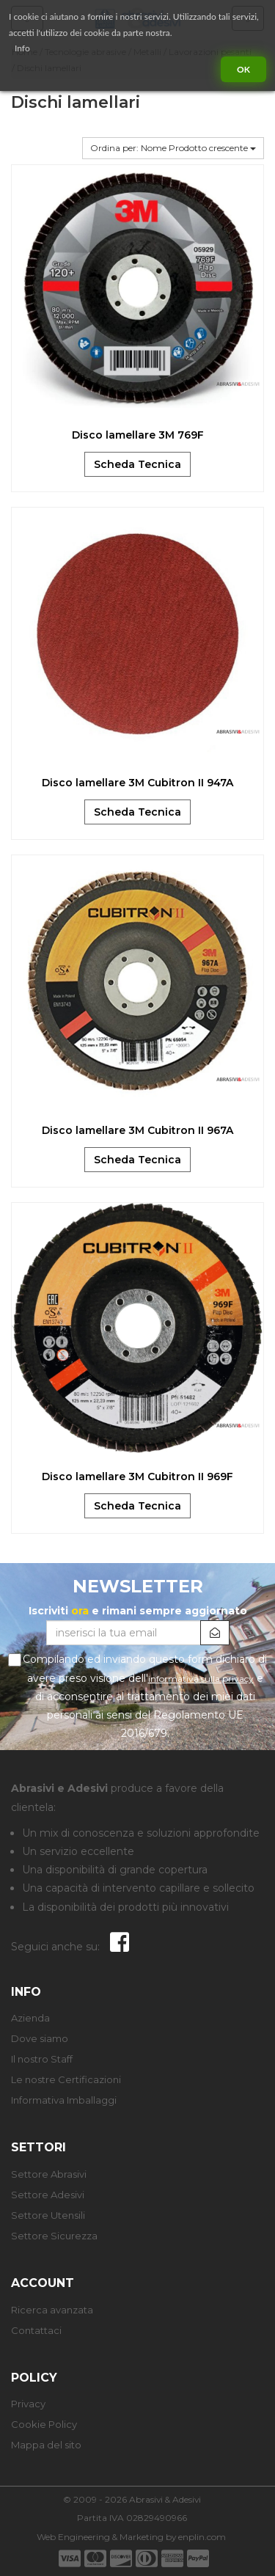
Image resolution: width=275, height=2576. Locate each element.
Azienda (30, 2018)
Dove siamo (39, 2038)
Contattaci (36, 2330)
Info (22, 48)
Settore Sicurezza (54, 2236)
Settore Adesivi (47, 2194)
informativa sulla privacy (201, 1678)
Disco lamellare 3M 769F (138, 435)
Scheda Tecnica (137, 464)
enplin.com (202, 2536)
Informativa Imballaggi (64, 2100)
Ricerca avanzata (52, 2310)
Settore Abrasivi (49, 2174)
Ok (243, 69)
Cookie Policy (44, 2424)
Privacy (28, 2403)
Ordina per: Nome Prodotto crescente (173, 147)
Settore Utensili (48, 2215)
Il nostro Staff (42, 2059)
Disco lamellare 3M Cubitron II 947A (137, 782)
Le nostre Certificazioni (66, 2079)
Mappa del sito (46, 2445)
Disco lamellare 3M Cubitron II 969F (137, 1476)
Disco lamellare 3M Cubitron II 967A (137, 1130)
